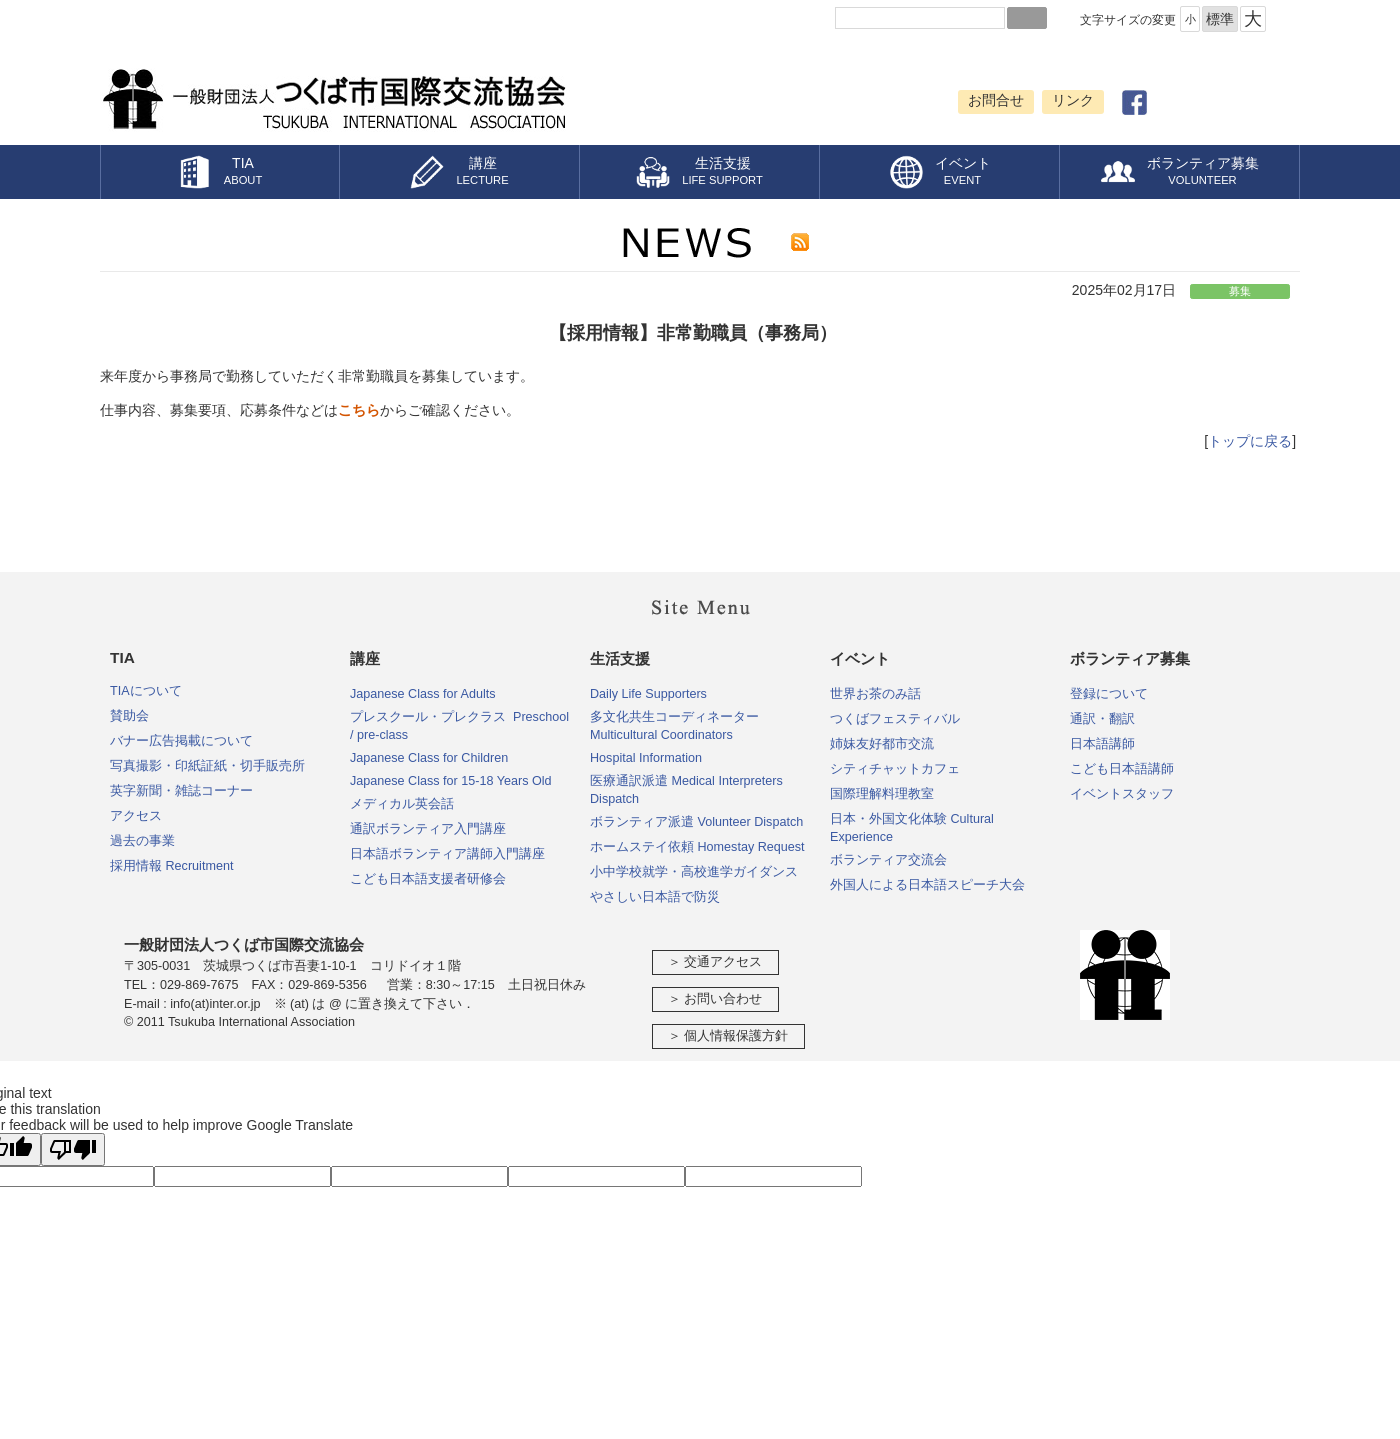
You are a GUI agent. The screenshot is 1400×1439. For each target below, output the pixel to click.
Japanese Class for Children (429, 758)
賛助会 (129, 716)
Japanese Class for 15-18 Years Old (451, 781)
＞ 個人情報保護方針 (728, 1036)
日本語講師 (1102, 744)
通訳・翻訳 (1102, 719)
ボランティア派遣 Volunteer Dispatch (696, 822)
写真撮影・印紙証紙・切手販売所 (207, 766)
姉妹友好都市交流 (882, 744)
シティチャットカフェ (895, 769)
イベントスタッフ (1122, 794)
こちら (359, 410)
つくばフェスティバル (895, 719)
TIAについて (146, 691)
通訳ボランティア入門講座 (428, 829)
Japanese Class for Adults (423, 694)
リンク (1073, 100)
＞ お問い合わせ (715, 999)
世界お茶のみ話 (875, 694)
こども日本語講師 (1122, 769)
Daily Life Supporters (648, 694)
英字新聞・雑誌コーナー (181, 791)
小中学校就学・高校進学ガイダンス (694, 872)
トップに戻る (1250, 441)
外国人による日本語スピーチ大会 (927, 885)
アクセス (136, 816)
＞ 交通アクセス (715, 962)
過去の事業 (142, 841)
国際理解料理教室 (882, 794)
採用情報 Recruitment (171, 866)
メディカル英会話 (402, 804)
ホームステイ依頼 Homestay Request (697, 847)
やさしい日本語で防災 (655, 897)
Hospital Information (646, 758)
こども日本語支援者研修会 (428, 879)
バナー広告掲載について (181, 741)
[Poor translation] (73, 1149)
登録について (1109, 694)
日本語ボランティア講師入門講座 (447, 854)
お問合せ (996, 100)
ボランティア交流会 (888, 860)
